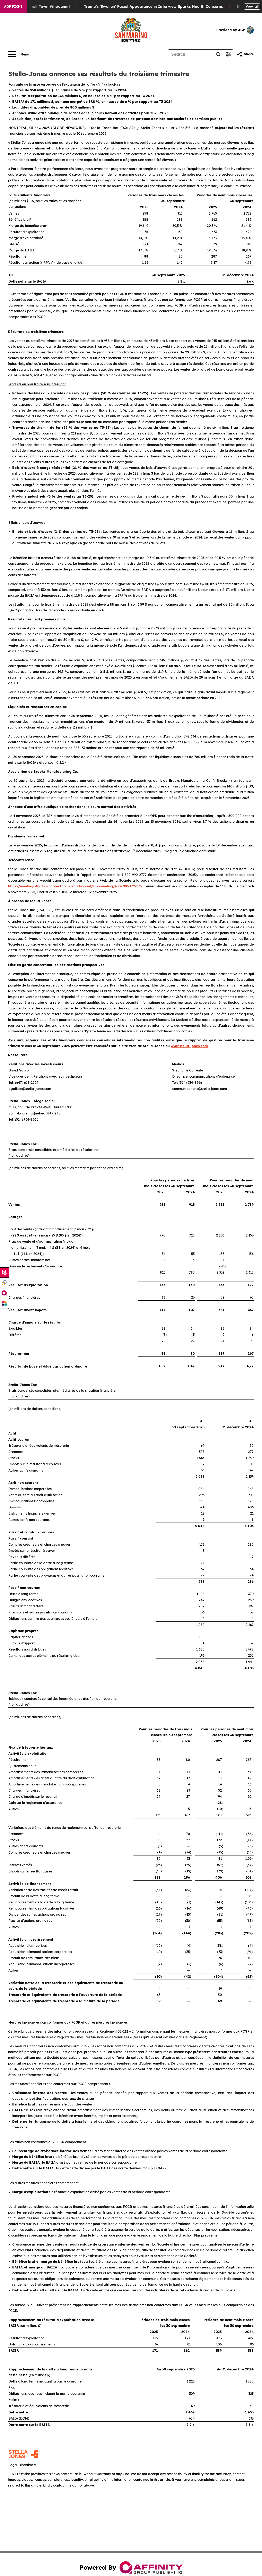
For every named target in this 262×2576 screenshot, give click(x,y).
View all (252, 6)
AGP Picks (13, 7)
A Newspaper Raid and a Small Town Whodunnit (47, 6)
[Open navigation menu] (18, 54)
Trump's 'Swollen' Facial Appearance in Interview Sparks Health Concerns (176, 6)
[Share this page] (245, 54)
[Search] (190, 54)
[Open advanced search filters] (228, 54)
